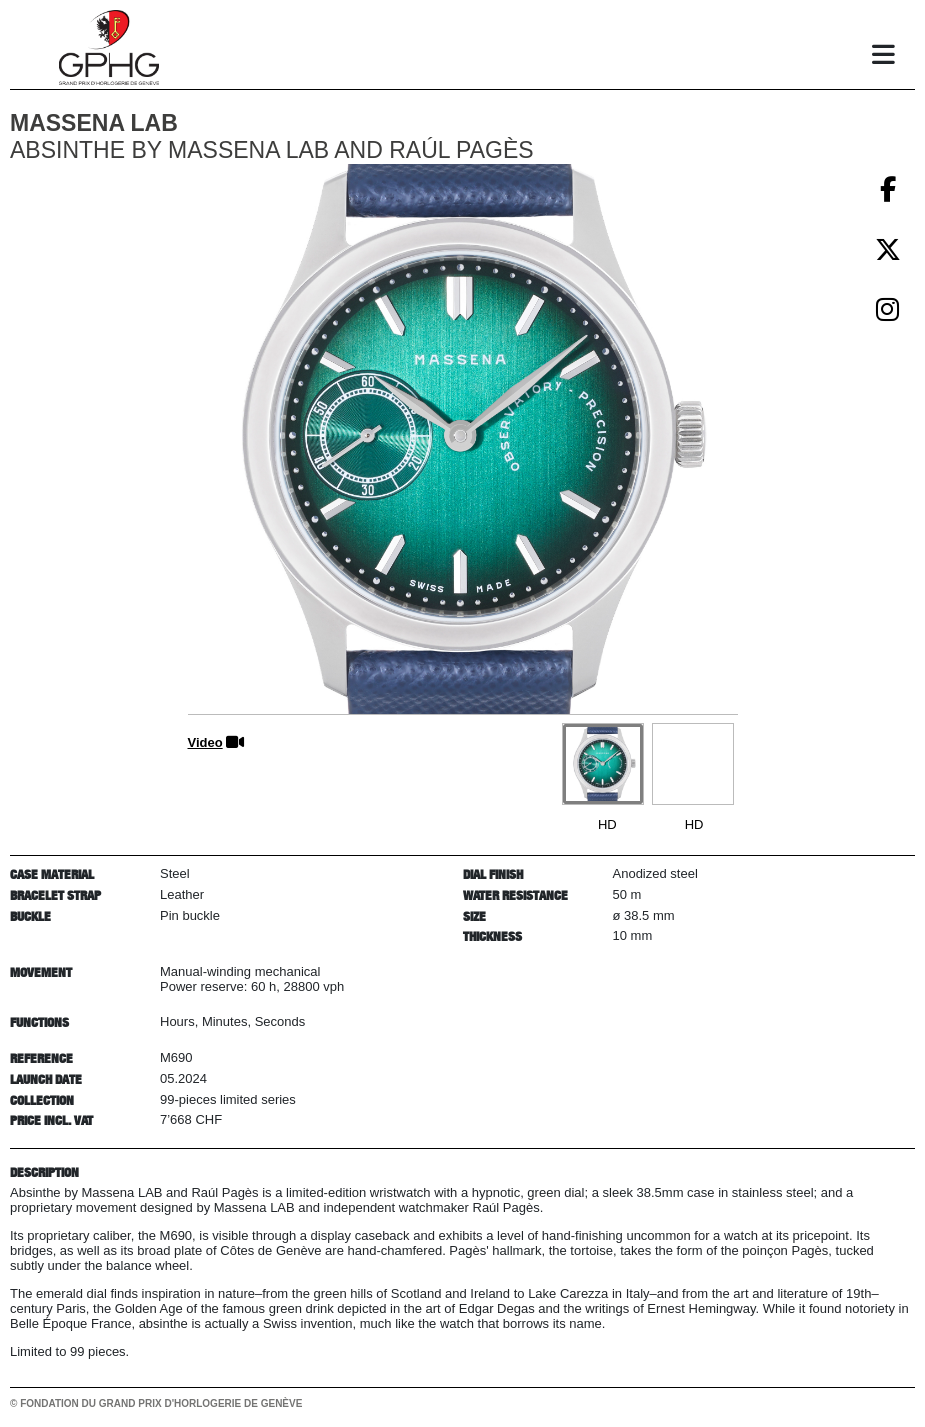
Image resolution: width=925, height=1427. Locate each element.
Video (205, 742)
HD (607, 824)
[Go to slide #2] (693, 764)
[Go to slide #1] (603, 764)
